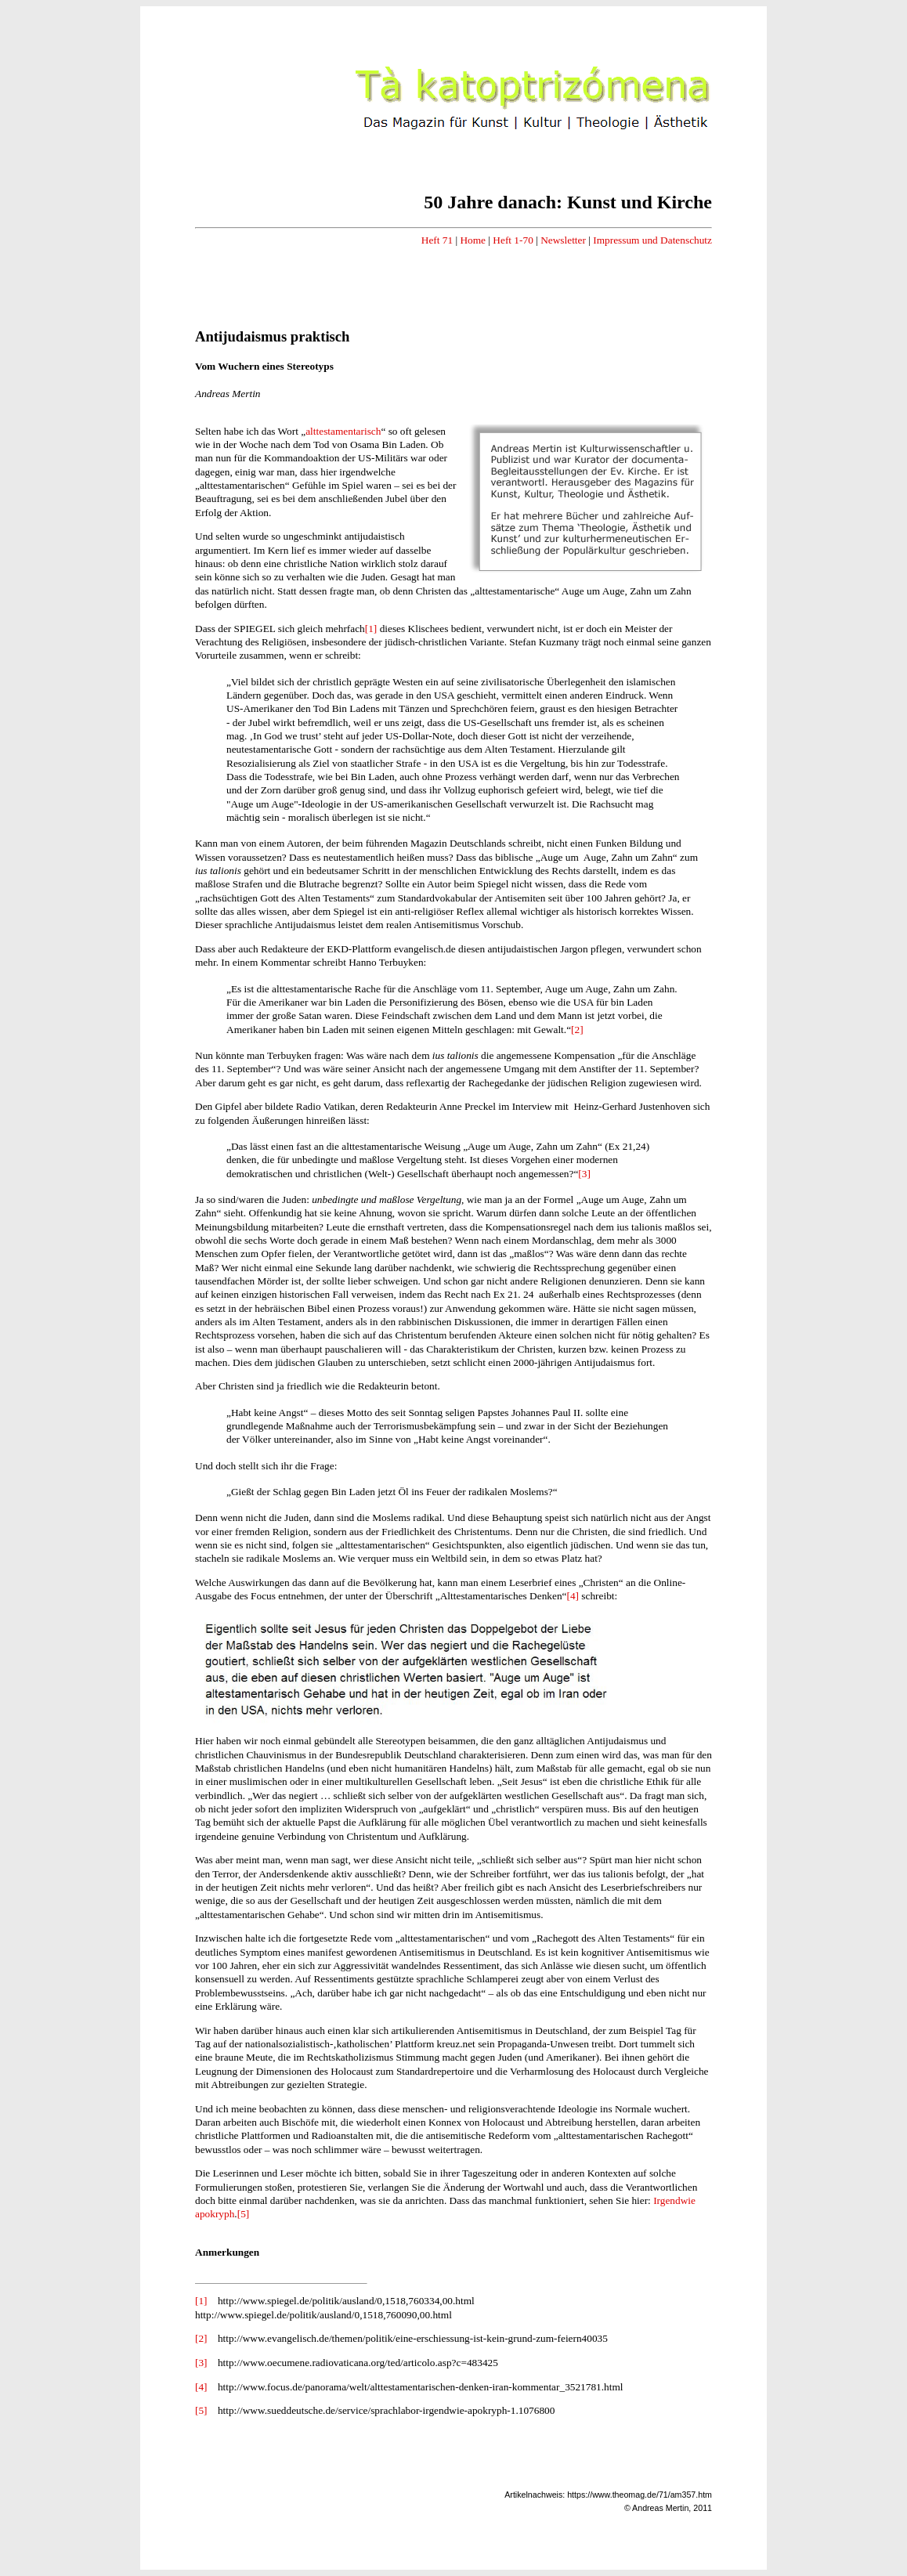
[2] (577, 1029)
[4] (572, 1596)
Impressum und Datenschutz (652, 240)
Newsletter (563, 240)
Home (473, 240)
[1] (371, 628)
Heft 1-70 (513, 240)
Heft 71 (437, 240)
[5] (243, 2214)
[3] (584, 1174)
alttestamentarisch (343, 431)
